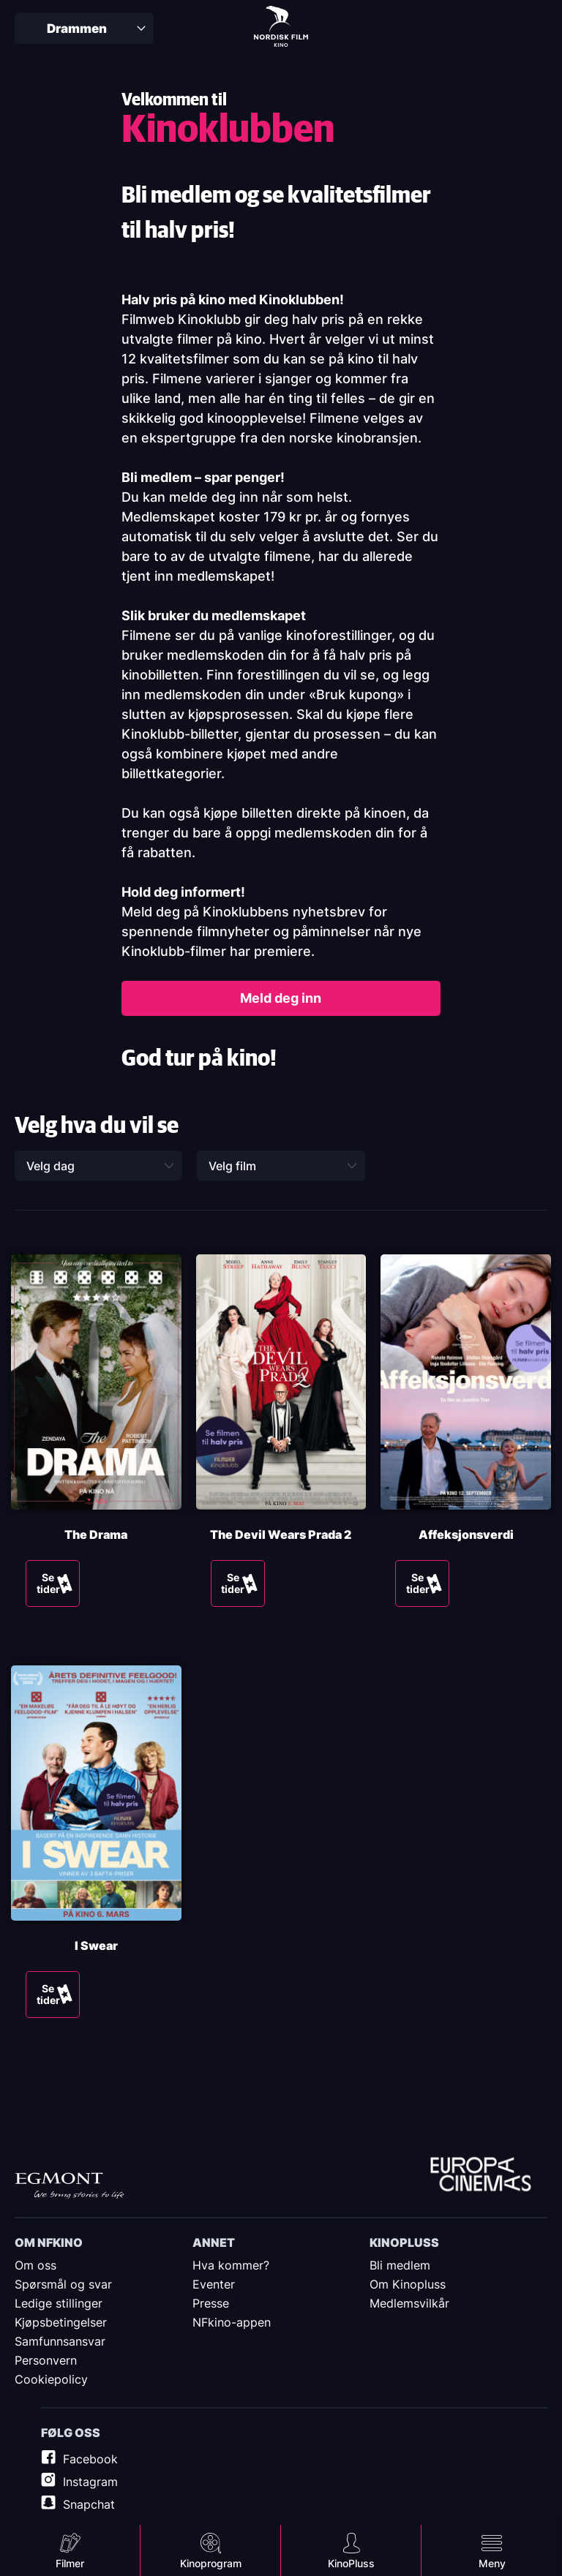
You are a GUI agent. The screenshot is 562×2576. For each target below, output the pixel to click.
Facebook (90, 2459)
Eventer (213, 2284)
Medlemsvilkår (409, 2303)
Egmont (69, 2185)
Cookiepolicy (51, 2379)
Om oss (35, 2265)
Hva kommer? (230, 2265)
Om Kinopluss (408, 2284)
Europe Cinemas (480, 2176)
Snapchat (89, 2504)
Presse (210, 2303)
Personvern (46, 2360)
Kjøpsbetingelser (61, 2322)
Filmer (70, 2563)
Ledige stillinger (58, 2303)
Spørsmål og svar (63, 2284)
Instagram (90, 2481)
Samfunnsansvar (60, 2341)
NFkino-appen (231, 2322)
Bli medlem (400, 2265)
